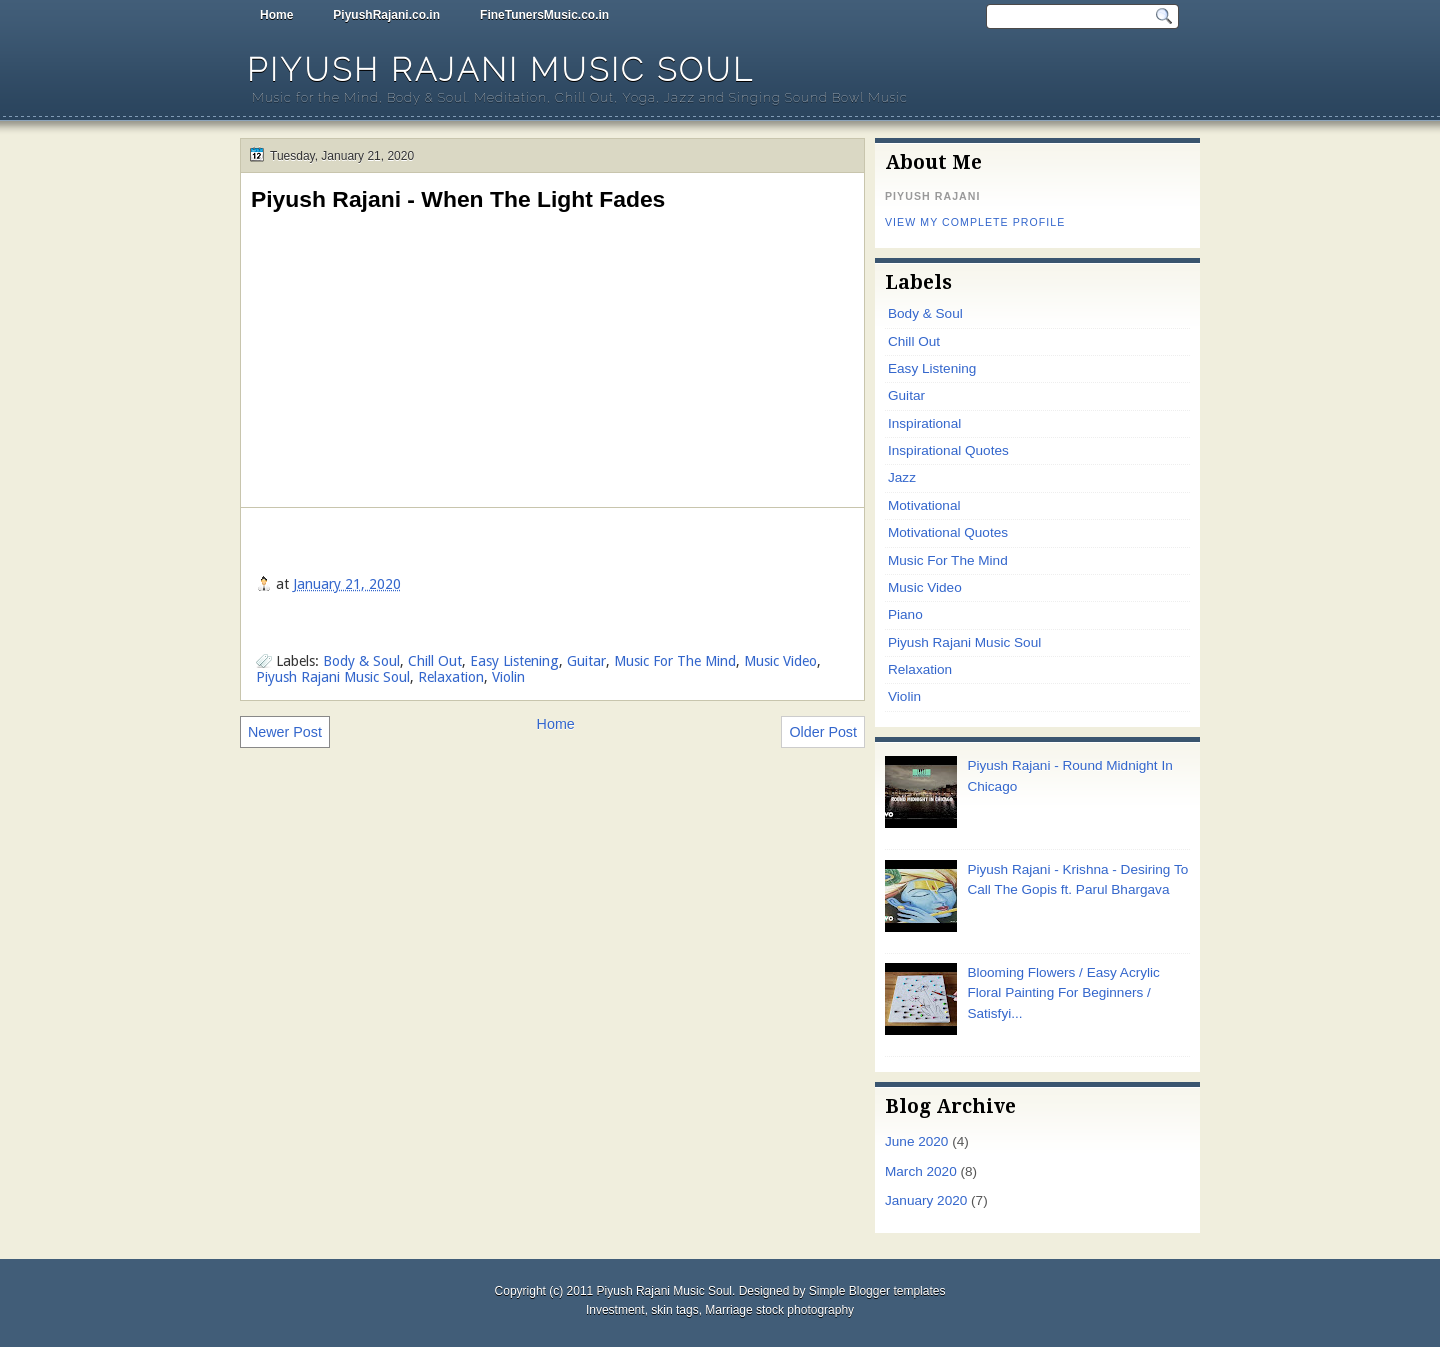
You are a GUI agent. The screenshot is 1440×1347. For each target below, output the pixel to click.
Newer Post (285, 732)
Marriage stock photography (779, 1310)
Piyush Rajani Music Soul (500, 69)
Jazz (902, 477)
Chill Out (435, 661)
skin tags (674, 1310)
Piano (905, 614)
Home (276, 15)
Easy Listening (514, 661)
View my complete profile (975, 222)
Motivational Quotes (948, 532)
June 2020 (916, 1141)
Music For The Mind (675, 661)
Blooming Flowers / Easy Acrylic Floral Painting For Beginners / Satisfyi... (1063, 993)
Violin (508, 677)
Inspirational (924, 423)
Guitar (586, 661)
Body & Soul (361, 661)
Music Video (780, 661)
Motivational (924, 505)
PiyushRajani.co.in (386, 15)
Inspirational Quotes (948, 450)
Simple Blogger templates (877, 1291)
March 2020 (921, 1171)
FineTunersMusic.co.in (544, 15)
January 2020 (926, 1200)
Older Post (823, 732)
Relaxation (451, 677)
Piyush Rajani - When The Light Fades (458, 199)
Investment (615, 1310)
